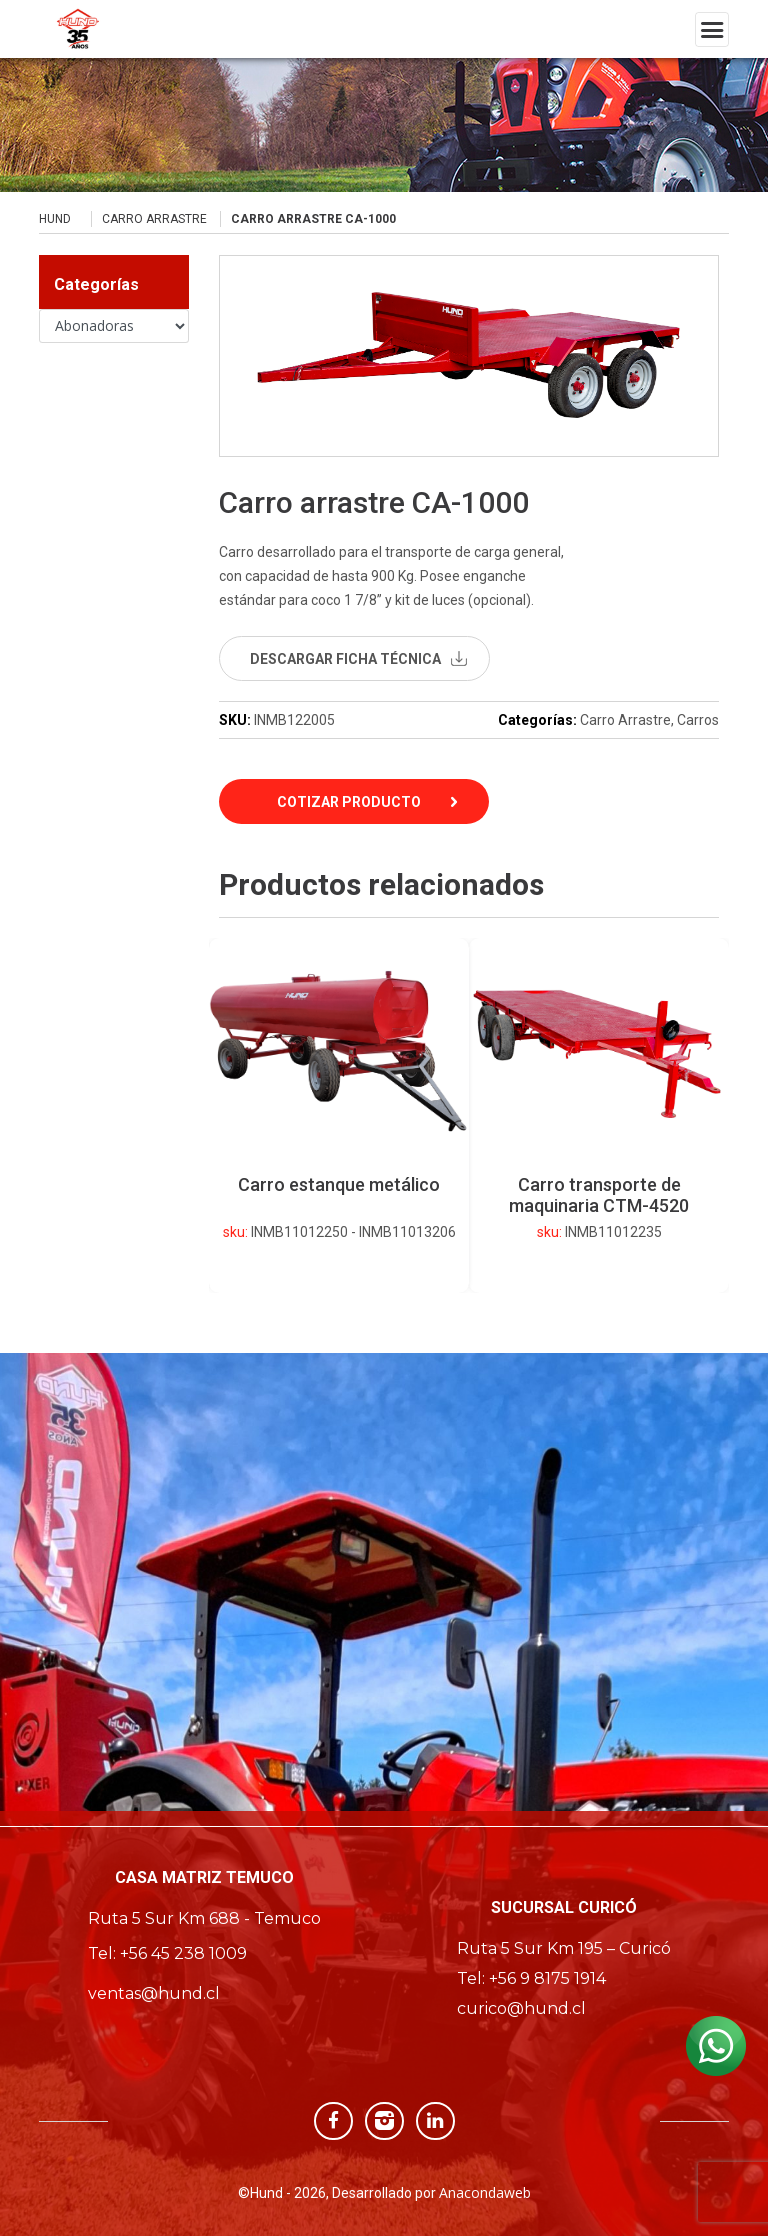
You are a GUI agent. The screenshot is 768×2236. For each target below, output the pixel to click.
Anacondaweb (485, 2192)
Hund (55, 219)
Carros (698, 720)
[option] (599, 1115)
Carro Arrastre (154, 219)
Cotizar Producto (349, 802)
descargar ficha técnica (345, 659)
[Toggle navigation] (712, 29)
